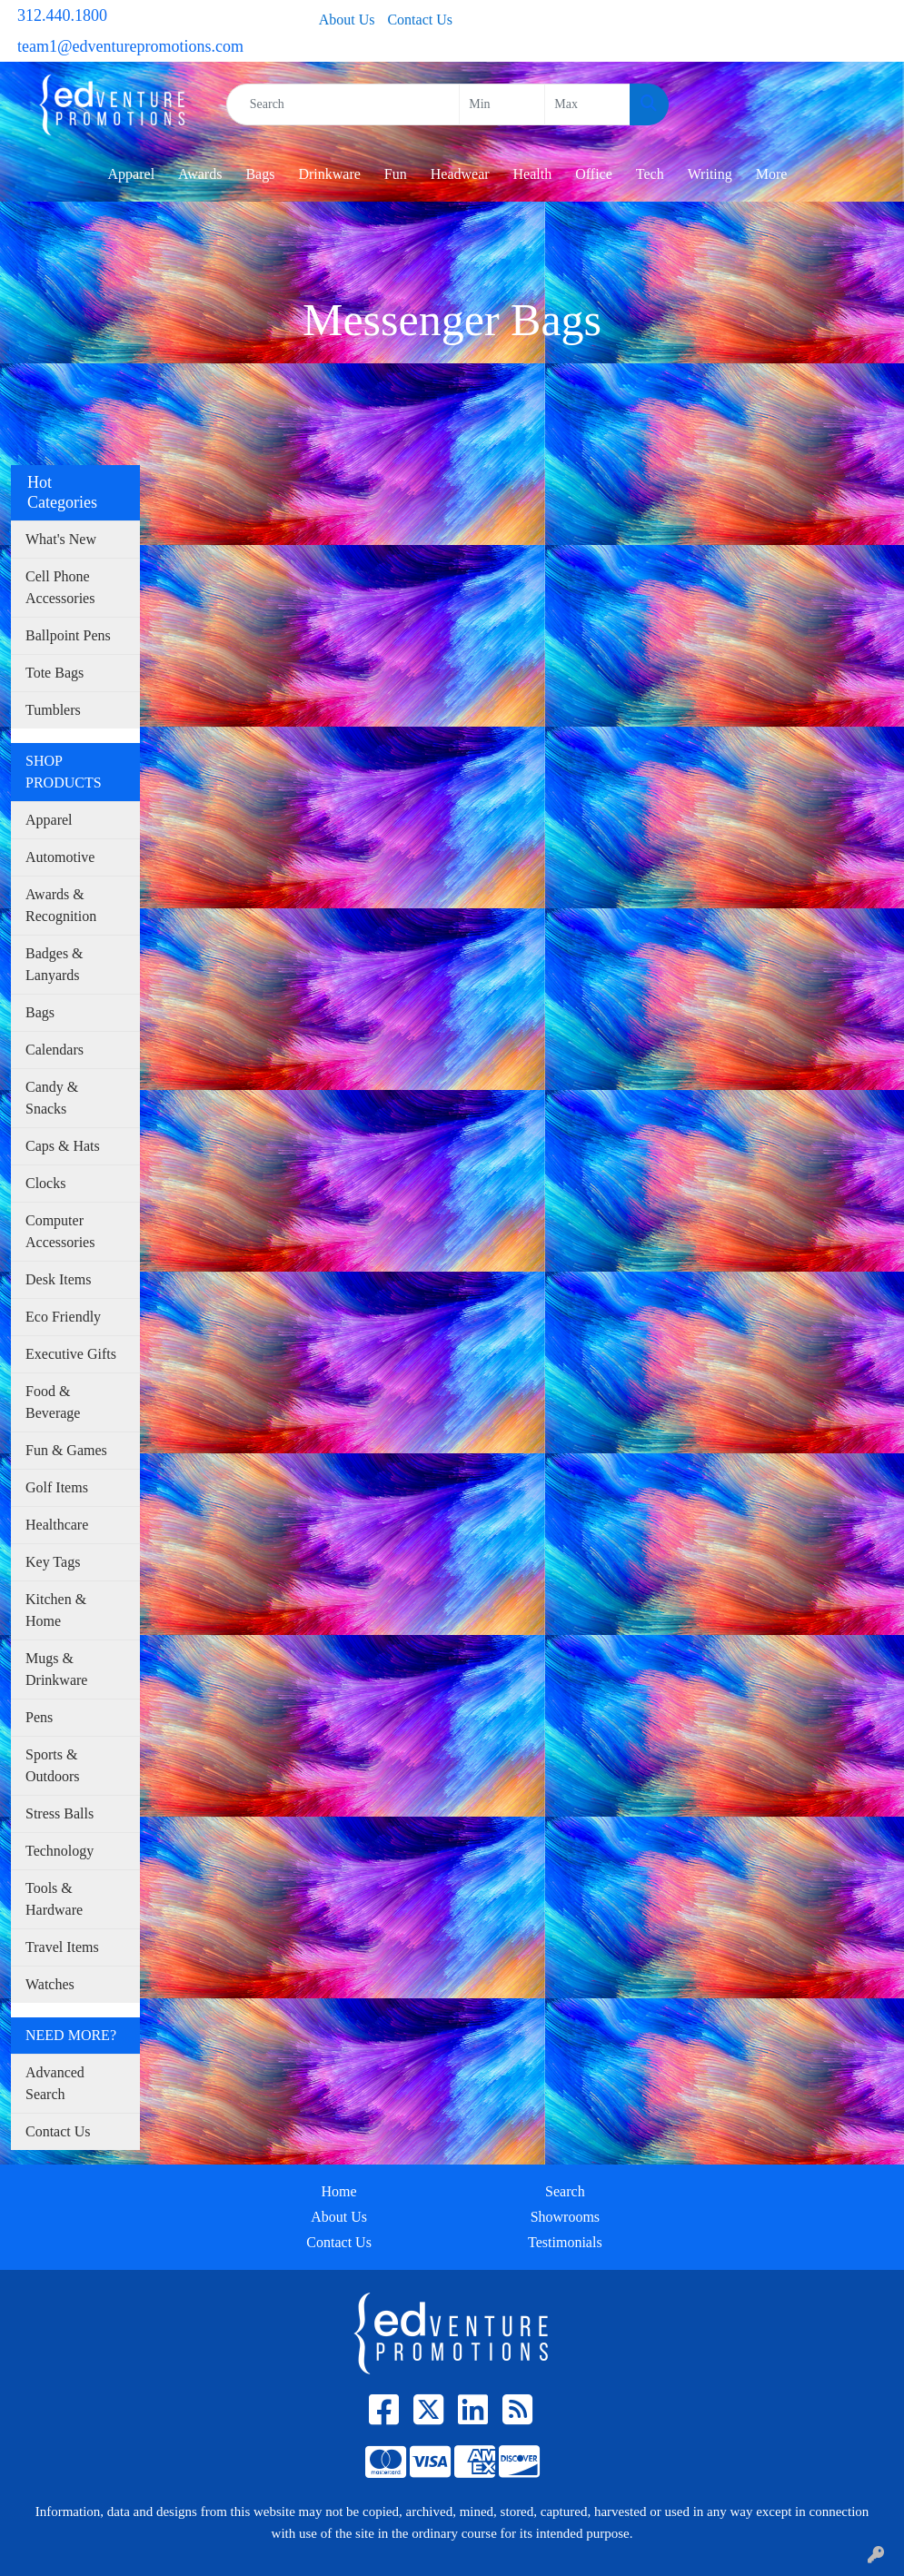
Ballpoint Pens (68, 635)
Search (565, 2191)
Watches (50, 1984)
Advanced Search (54, 2083)
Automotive (59, 857)
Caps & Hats (62, 1146)
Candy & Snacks (51, 1097)
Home (339, 2191)
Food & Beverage (52, 1402)
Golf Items (56, 1487)
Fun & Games (66, 1450)
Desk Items (58, 1279)
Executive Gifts (70, 1354)
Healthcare (56, 1524)
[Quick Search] (343, 104)
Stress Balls (59, 1813)
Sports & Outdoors (52, 1765)
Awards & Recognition (60, 905)
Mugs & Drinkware (56, 1669)
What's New (60, 539)
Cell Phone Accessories (59, 587)
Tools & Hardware (54, 1898)
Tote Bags (54, 672)
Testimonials (565, 2242)
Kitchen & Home (55, 1610)
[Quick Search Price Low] (502, 104)
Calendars (54, 1049)
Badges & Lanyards (54, 964)
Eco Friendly (63, 1316)
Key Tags (52, 1562)
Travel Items (62, 1947)
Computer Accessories (59, 1231)
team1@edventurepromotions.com (130, 46)
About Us (347, 19)
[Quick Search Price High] (587, 104)
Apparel (131, 174)
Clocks (45, 1183)
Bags (40, 1012)
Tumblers (53, 710)
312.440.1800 (62, 15)
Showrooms (565, 2216)
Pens (39, 1717)
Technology (59, 1850)
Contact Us (419, 19)
